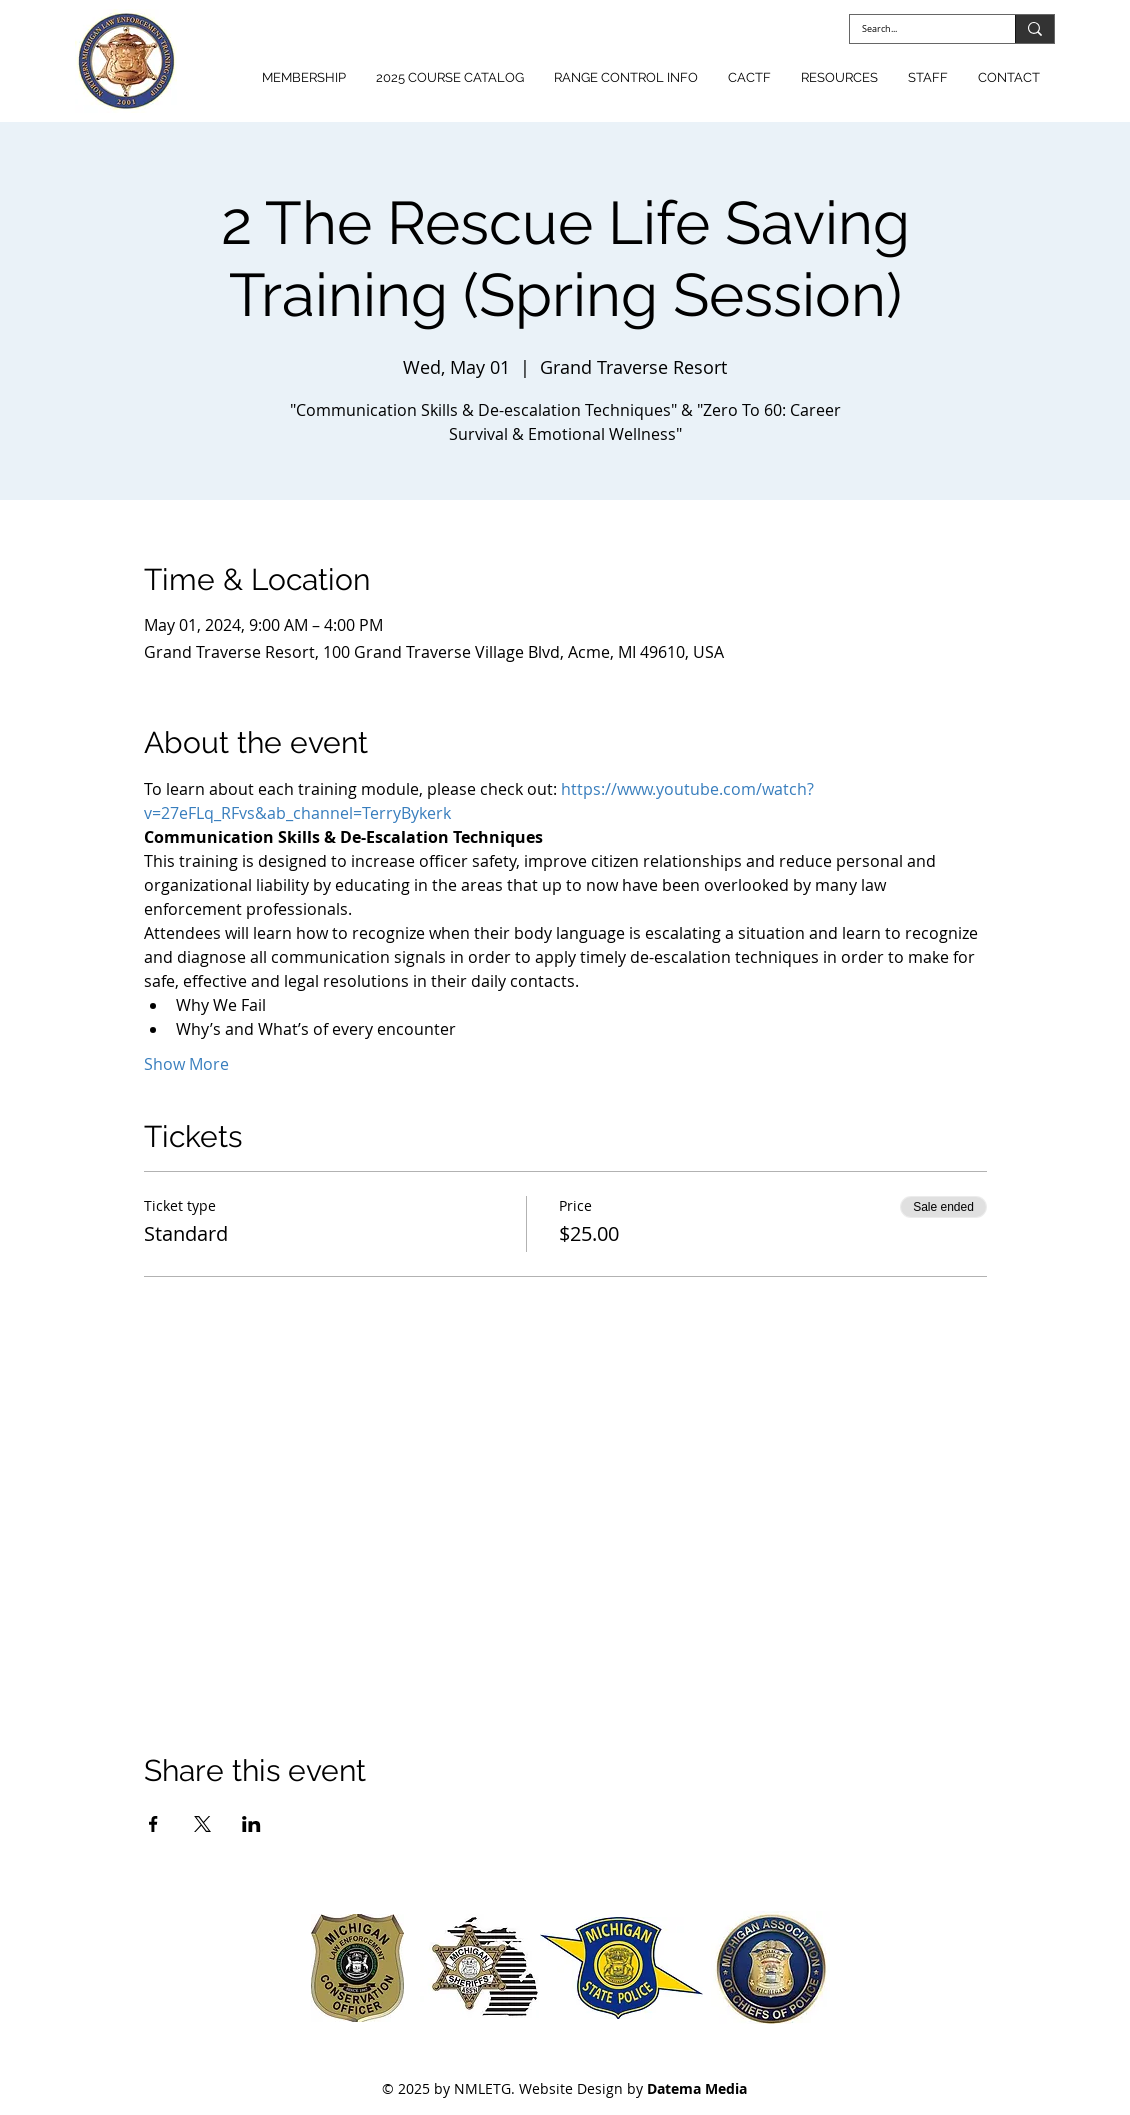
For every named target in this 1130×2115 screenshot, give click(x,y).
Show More (186, 1064)
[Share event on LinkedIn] (251, 1824)
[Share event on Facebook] (153, 1824)
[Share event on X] (202, 1824)
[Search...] (917, 29)
